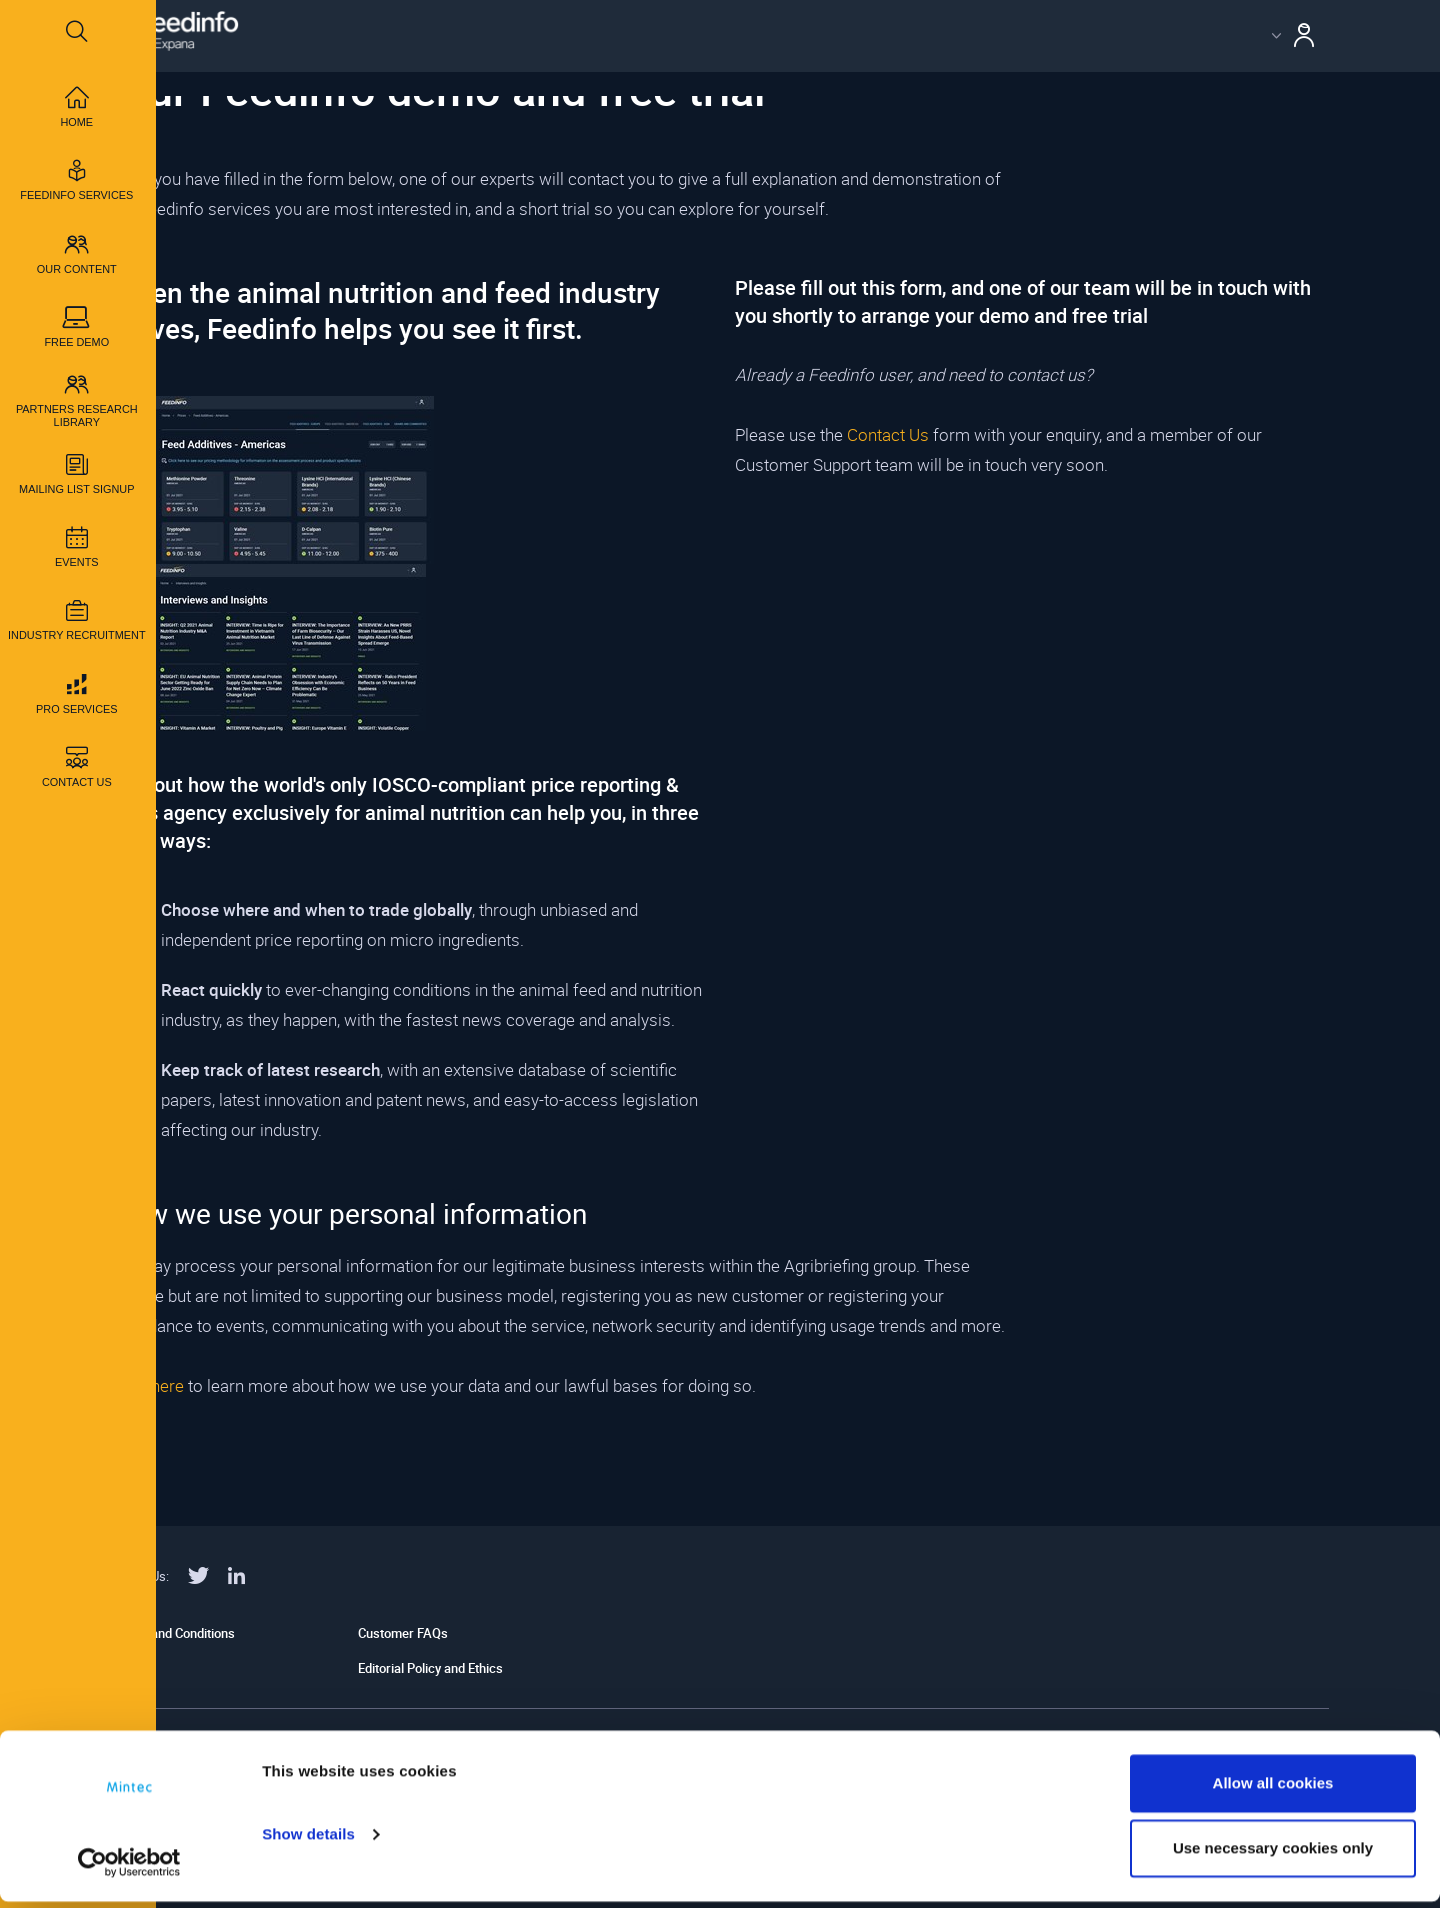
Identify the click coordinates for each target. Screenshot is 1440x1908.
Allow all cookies (1273, 1789)
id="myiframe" (1032, 760)
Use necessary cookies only (1273, 1854)
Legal (126, 1668)
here (167, 1385)
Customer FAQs (403, 1633)
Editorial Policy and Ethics (430, 1668)
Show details (308, 1840)
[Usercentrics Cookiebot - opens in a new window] (129, 1869)
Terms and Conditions (173, 1633)
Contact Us (888, 434)
